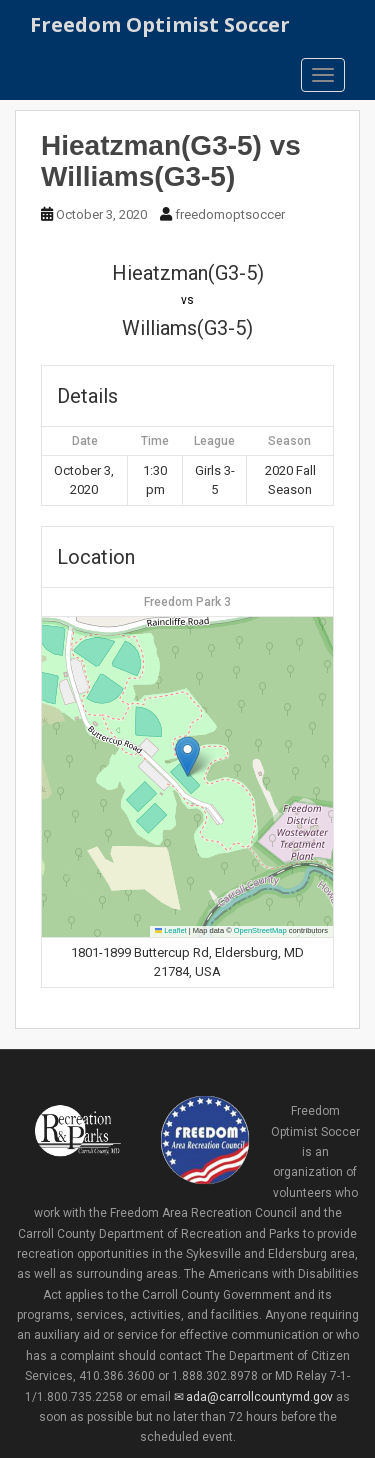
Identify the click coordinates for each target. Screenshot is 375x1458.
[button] (187, 756)
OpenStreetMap (260, 930)
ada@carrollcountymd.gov (259, 1397)
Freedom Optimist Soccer (160, 24)
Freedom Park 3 (187, 602)
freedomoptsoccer (230, 214)
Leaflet (171, 930)
